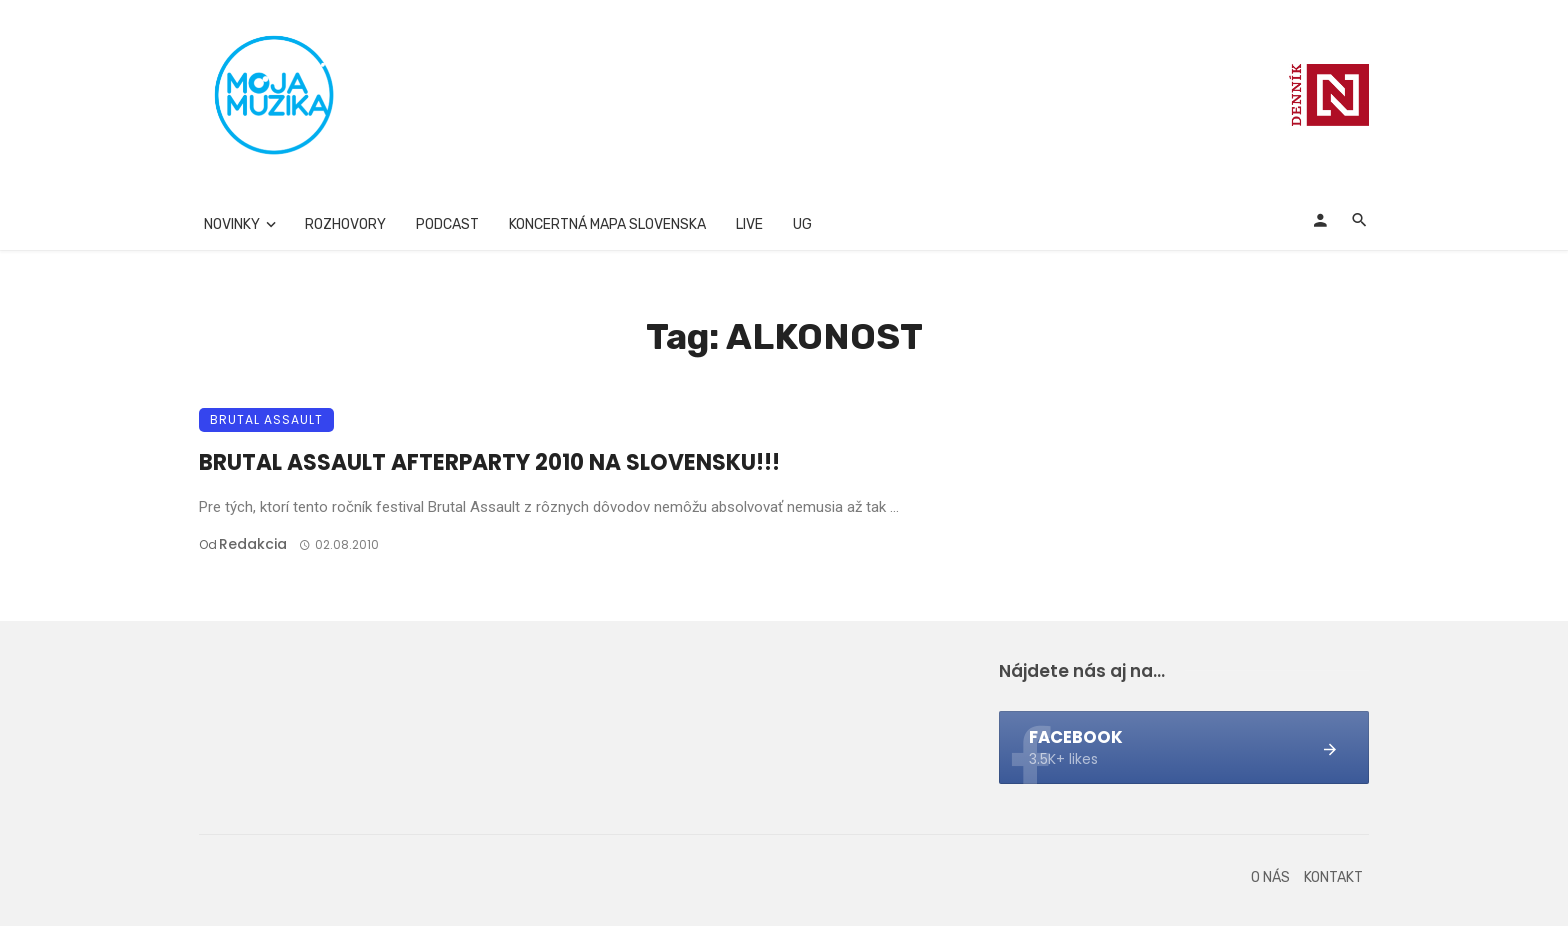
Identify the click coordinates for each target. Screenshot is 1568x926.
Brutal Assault (266, 419)
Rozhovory (345, 224)
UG (802, 224)
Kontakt (1333, 877)
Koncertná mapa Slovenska (607, 224)
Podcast (447, 224)
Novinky (232, 224)
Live (749, 224)
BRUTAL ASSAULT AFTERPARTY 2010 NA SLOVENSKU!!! (489, 462)
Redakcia (253, 544)
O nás (1270, 877)
